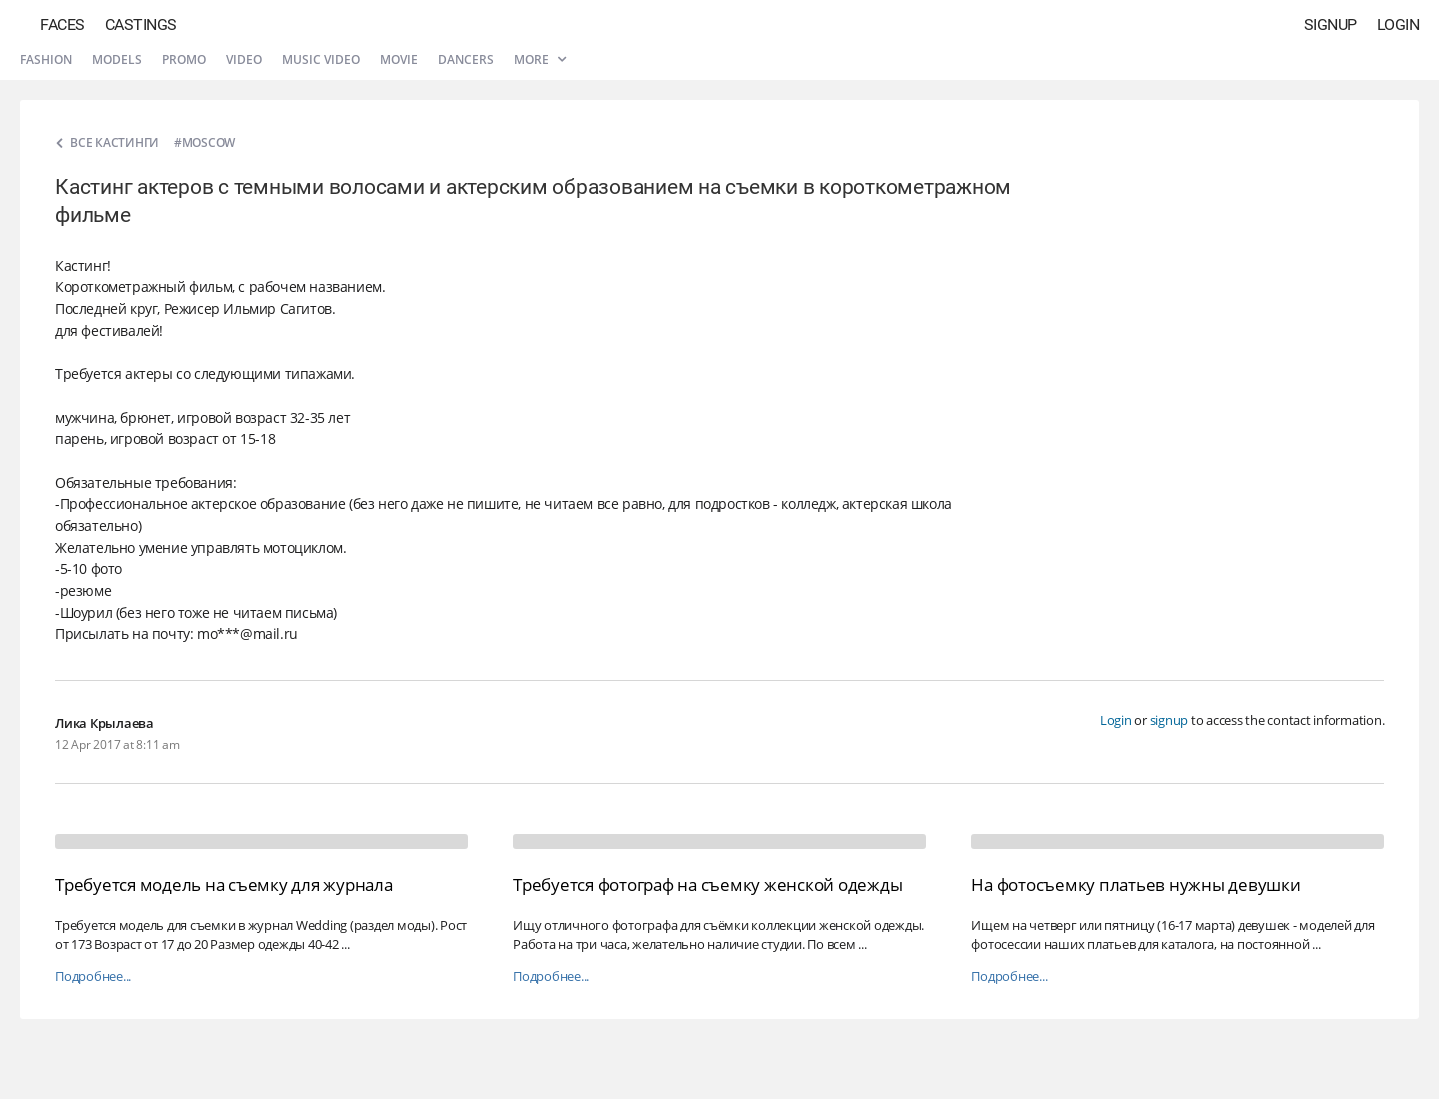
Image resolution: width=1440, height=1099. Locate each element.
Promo (184, 59)
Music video (321, 59)
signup (1169, 720)
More (540, 59)
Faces (62, 24)
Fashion (46, 59)
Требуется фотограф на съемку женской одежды (707, 884)
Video (244, 59)
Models (117, 59)
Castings (141, 24)
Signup (1330, 24)
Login (1398, 24)
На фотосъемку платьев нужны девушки (1135, 884)
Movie (399, 59)
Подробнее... (93, 976)
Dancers (466, 59)
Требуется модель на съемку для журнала (224, 884)
